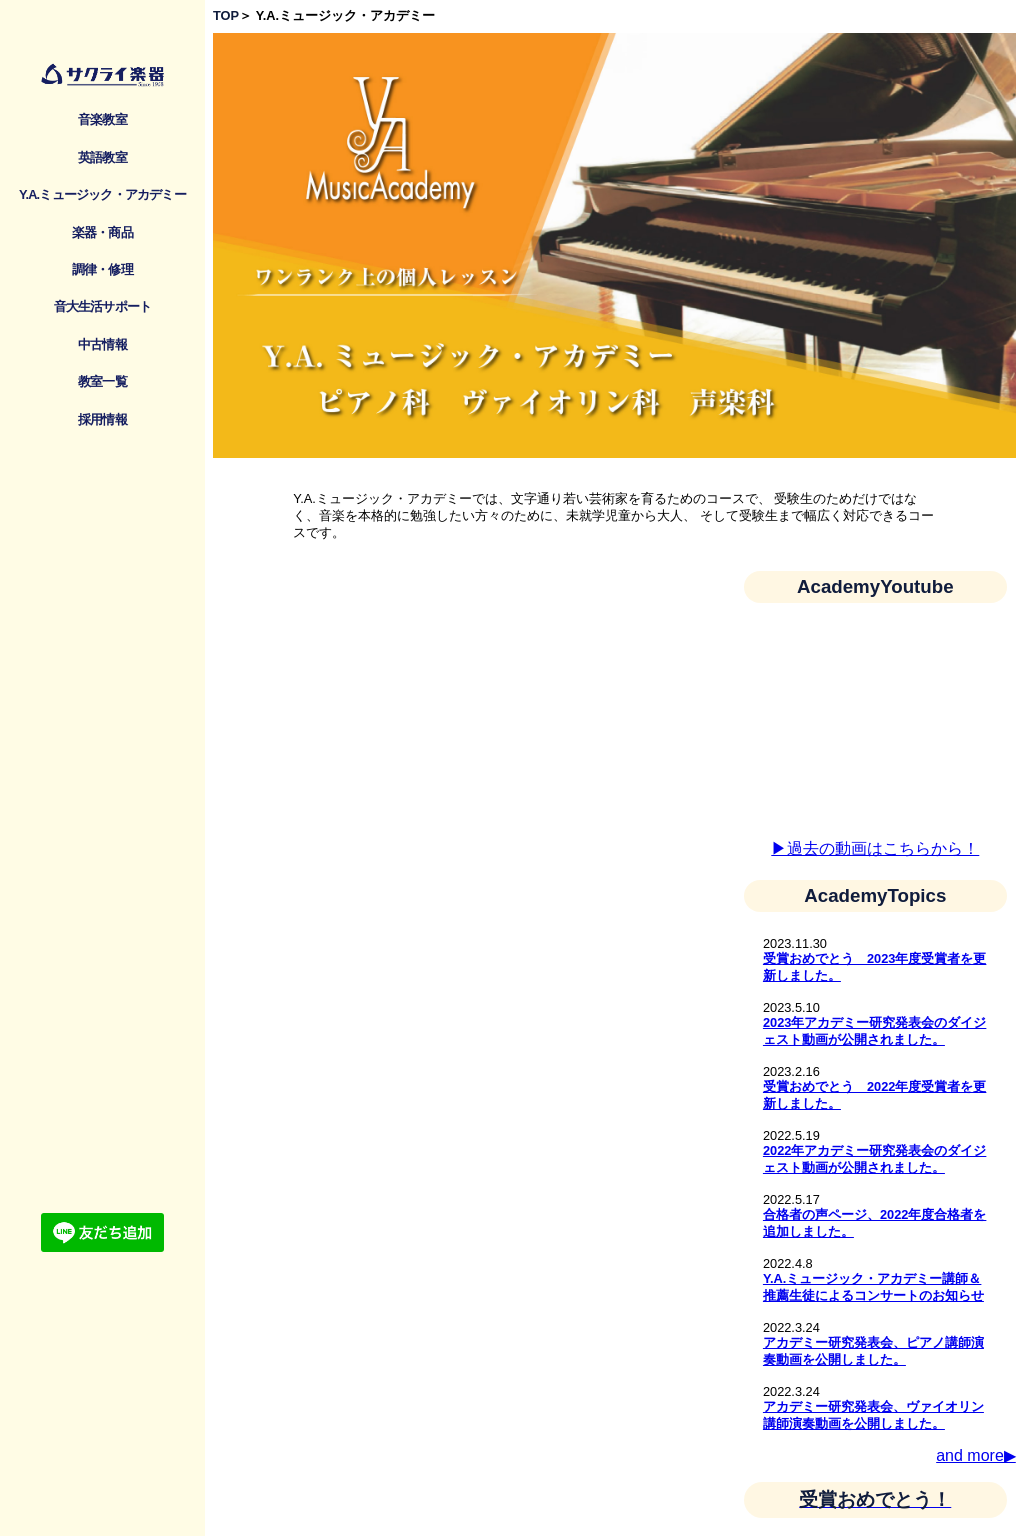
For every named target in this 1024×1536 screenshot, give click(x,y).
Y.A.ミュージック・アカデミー (102, 194)
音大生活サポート (103, 306)
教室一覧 (102, 381)
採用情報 (102, 419)
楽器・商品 (102, 232)
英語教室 (102, 157)
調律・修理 (102, 269)
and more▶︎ (976, 1455)
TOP (226, 15)
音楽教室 (102, 119)
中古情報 (102, 344)
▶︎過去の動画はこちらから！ (875, 848)
